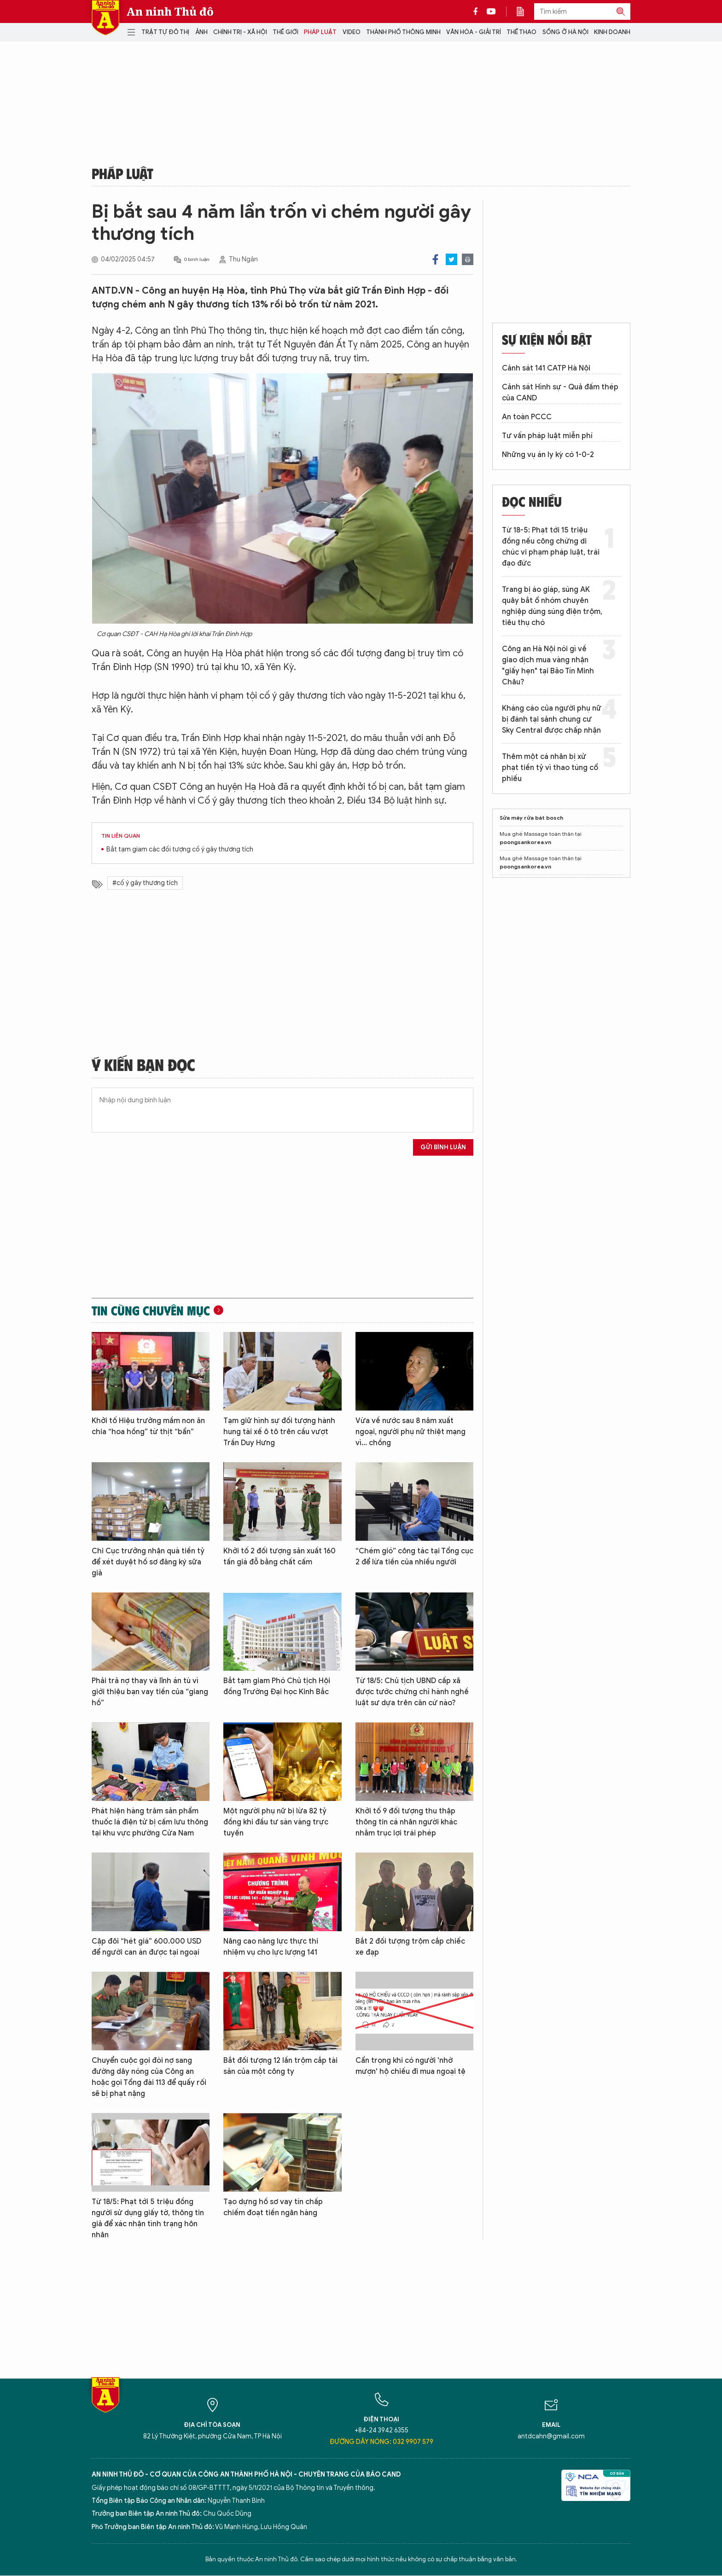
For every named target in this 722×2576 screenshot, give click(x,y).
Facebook (435, 259)
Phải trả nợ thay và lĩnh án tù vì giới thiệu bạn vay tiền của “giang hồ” (150, 1692)
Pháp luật (320, 32)
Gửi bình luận (443, 1147)
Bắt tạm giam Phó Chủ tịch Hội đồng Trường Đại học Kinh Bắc (276, 1686)
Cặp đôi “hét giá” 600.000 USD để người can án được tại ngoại (146, 1947)
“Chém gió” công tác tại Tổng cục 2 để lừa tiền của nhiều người (414, 1556)
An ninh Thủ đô (170, 11)
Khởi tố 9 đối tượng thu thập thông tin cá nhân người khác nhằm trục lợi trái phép (406, 1822)
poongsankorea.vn (525, 842)
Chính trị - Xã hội (240, 32)
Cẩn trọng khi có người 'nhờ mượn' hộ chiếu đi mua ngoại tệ (410, 2066)
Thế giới (285, 32)
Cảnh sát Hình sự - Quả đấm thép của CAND (560, 392)
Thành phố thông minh (403, 32)
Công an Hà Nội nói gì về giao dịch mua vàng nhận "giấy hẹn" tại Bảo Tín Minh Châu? (548, 665)
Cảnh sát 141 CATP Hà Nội (546, 368)
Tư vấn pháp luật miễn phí (547, 435)
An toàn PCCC (527, 417)
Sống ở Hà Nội (565, 32)
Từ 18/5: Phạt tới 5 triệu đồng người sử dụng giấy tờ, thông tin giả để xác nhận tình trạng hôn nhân (148, 2218)
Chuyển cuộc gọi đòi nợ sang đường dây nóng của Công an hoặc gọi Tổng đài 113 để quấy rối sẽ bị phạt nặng (149, 2077)
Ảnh (201, 32)
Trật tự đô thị (165, 32)
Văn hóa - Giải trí (473, 32)
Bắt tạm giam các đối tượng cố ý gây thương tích (179, 849)
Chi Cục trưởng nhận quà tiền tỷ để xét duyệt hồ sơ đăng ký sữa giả (148, 1562)
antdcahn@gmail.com (551, 2436)
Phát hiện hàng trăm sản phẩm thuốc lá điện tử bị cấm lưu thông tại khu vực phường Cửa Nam (150, 1822)
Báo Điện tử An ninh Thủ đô (105, 17)
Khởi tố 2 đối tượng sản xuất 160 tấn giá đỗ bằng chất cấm (279, 1556)
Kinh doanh (612, 32)
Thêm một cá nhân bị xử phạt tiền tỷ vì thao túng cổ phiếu (550, 767)
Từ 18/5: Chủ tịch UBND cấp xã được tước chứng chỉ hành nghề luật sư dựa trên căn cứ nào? (412, 1692)
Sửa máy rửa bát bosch (531, 817)
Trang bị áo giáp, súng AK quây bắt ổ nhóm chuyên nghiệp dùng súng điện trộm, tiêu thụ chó (552, 606)
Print (467, 259)
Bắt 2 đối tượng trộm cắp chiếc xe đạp (410, 1947)
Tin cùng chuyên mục (151, 1310)
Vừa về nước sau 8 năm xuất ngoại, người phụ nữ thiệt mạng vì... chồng (410, 1431)
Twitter (451, 259)
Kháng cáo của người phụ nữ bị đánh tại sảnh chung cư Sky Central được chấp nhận (551, 719)
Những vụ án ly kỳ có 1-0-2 (548, 454)
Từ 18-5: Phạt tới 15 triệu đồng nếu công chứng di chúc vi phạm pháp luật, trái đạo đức (551, 547)
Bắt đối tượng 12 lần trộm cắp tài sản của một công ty (280, 2066)
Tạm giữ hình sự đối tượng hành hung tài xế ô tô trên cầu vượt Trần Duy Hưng (279, 1431)
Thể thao (521, 32)
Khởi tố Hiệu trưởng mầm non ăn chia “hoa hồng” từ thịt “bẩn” (148, 1426)
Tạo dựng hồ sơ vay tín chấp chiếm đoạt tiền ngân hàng (273, 2207)
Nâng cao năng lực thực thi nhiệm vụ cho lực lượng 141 (270, 1947)
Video (352, 32)
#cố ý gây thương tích (145, 883)
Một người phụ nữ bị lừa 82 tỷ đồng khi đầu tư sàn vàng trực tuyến (275, 1822)
